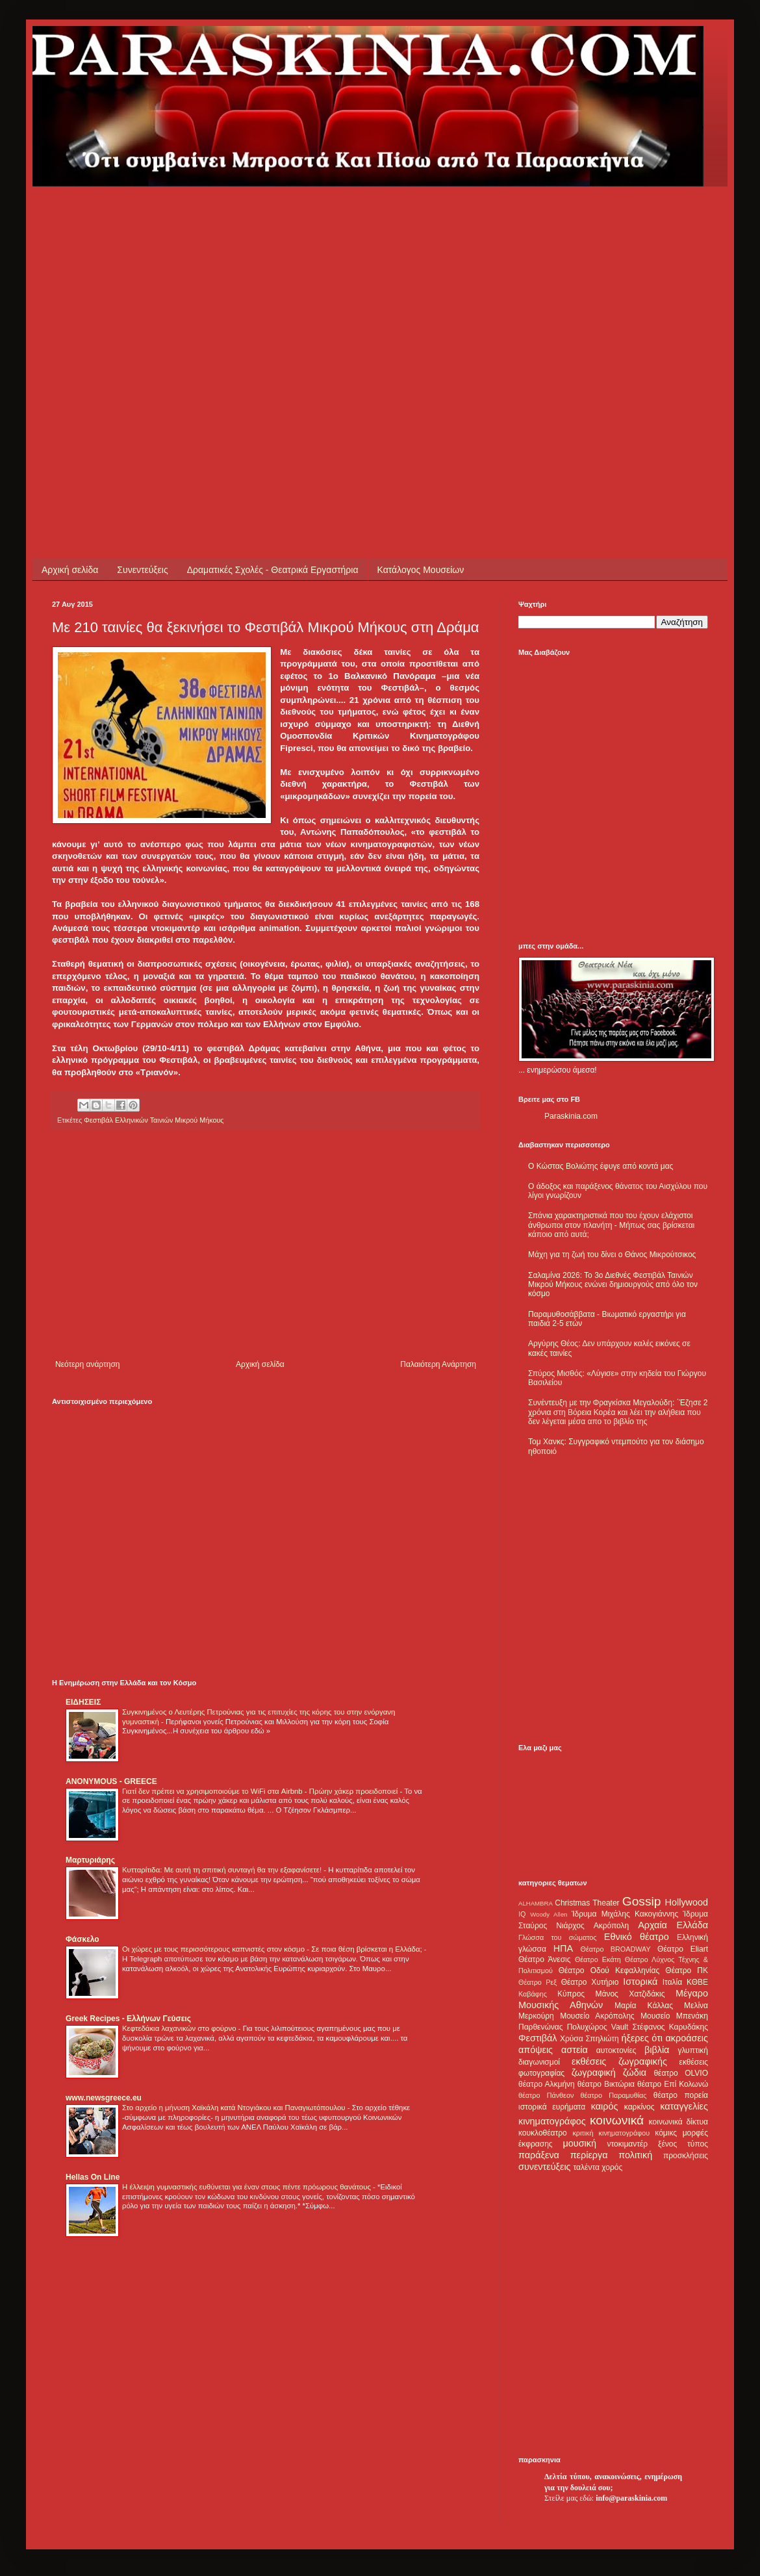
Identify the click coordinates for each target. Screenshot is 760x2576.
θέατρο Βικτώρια (606, 2084)
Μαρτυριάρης (90, 1860)
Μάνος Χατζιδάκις (630, 1993)
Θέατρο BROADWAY (616, 1949)
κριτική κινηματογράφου (611, 2133)
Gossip (641, 1901)
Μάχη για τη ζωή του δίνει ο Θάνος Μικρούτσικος (612, 1254)
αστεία (574, 2050)
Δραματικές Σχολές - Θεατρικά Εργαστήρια (273, 570)
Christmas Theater (587, 1902)
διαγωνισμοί (539, 2062)
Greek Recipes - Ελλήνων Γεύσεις (128, 2018)
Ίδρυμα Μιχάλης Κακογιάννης (625, 1914)
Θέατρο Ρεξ (537, 1982)
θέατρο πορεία (680, 2095)
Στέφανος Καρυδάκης (670, 2027)
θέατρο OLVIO (680, 2073)
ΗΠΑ (563, 1948)
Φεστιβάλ (537, 2038)
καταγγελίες (684, 2106)
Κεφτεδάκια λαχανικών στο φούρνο (180, 2028)
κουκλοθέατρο (542, 2132)
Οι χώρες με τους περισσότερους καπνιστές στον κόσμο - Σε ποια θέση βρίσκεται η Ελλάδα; (273, 1949)
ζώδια (634, 2072)
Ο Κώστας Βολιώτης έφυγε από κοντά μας (600, 1166)
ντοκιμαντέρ (627, 2144)
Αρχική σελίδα (70, 570)
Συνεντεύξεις (142, 570)
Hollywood (686, 1902)
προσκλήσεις (685, 2155)
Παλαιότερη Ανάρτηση (438, 1364)
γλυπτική (693, 2050)
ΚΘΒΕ (697, 1982)
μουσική (579, 2143)
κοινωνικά (617, 2120)
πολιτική (635, 2155)
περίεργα (589, 2155)
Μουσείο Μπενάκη (674, 2016)
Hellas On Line (93, 2177)
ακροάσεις (687, 2038)
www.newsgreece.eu (104, 2097)
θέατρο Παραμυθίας (614, 2095)
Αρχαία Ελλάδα (673, 1925)
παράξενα (538, 2155)
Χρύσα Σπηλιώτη (589, 2038)
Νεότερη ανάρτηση (87, 1364)
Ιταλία (672, 1982)
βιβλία (656, 2050)
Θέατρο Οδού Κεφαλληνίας (609, 1970)
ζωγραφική (594, 2072)
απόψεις (535, 2050)
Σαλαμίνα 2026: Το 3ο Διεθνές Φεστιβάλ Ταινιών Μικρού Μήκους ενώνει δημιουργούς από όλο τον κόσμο (613, 1285)
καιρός (604, 2106)
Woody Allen (548, 1914)
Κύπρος (571, 1993)
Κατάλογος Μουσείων (420, 570)
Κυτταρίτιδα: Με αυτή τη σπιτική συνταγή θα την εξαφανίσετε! (222, 1870)
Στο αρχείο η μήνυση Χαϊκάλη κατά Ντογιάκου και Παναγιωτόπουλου (235, 2107)
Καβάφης (532, 1994)
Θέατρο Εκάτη (598, 1959)
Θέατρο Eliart (682, 1949)
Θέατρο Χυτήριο (590, 1982)
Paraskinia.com (571, 1116)
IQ (522, 1914)
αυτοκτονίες (616, 2050)
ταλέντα (587, 2167)
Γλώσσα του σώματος (557, 1937)
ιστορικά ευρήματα (551, 2106)
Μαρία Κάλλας (643, 2005)
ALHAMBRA (535, 1903)
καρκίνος (639, 2106)
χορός (612, 2167)
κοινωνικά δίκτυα (678, 2121)
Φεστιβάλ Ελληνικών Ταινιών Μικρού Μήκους (153, 1120)
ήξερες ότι (642, 2038)
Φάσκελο (82, 1939)
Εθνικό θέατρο (636, 1937)
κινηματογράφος (552, 2121)
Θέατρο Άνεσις (544, 1959)
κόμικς (666, 2132)
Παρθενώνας (540, 2027)
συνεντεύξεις (544, 2167)
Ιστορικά (640, 1981)
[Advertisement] (122, 308)
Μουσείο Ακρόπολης (597, 2016)
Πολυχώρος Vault (598, 2027)
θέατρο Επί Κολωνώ (672, 2084)
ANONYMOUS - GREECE (111, 1781)
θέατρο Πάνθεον (546, 2095)
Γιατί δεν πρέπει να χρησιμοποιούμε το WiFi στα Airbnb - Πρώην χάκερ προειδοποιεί (260, 1791)
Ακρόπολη (611, 1925)
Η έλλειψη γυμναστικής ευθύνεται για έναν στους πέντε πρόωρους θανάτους (247, 2187)
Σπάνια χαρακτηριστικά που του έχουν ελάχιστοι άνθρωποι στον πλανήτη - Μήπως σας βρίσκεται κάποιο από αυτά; (611, 1225)
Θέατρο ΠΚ (686, 1970)
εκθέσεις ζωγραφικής (619, 2061)
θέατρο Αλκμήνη (546, 2084)
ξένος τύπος (683, 2144)
